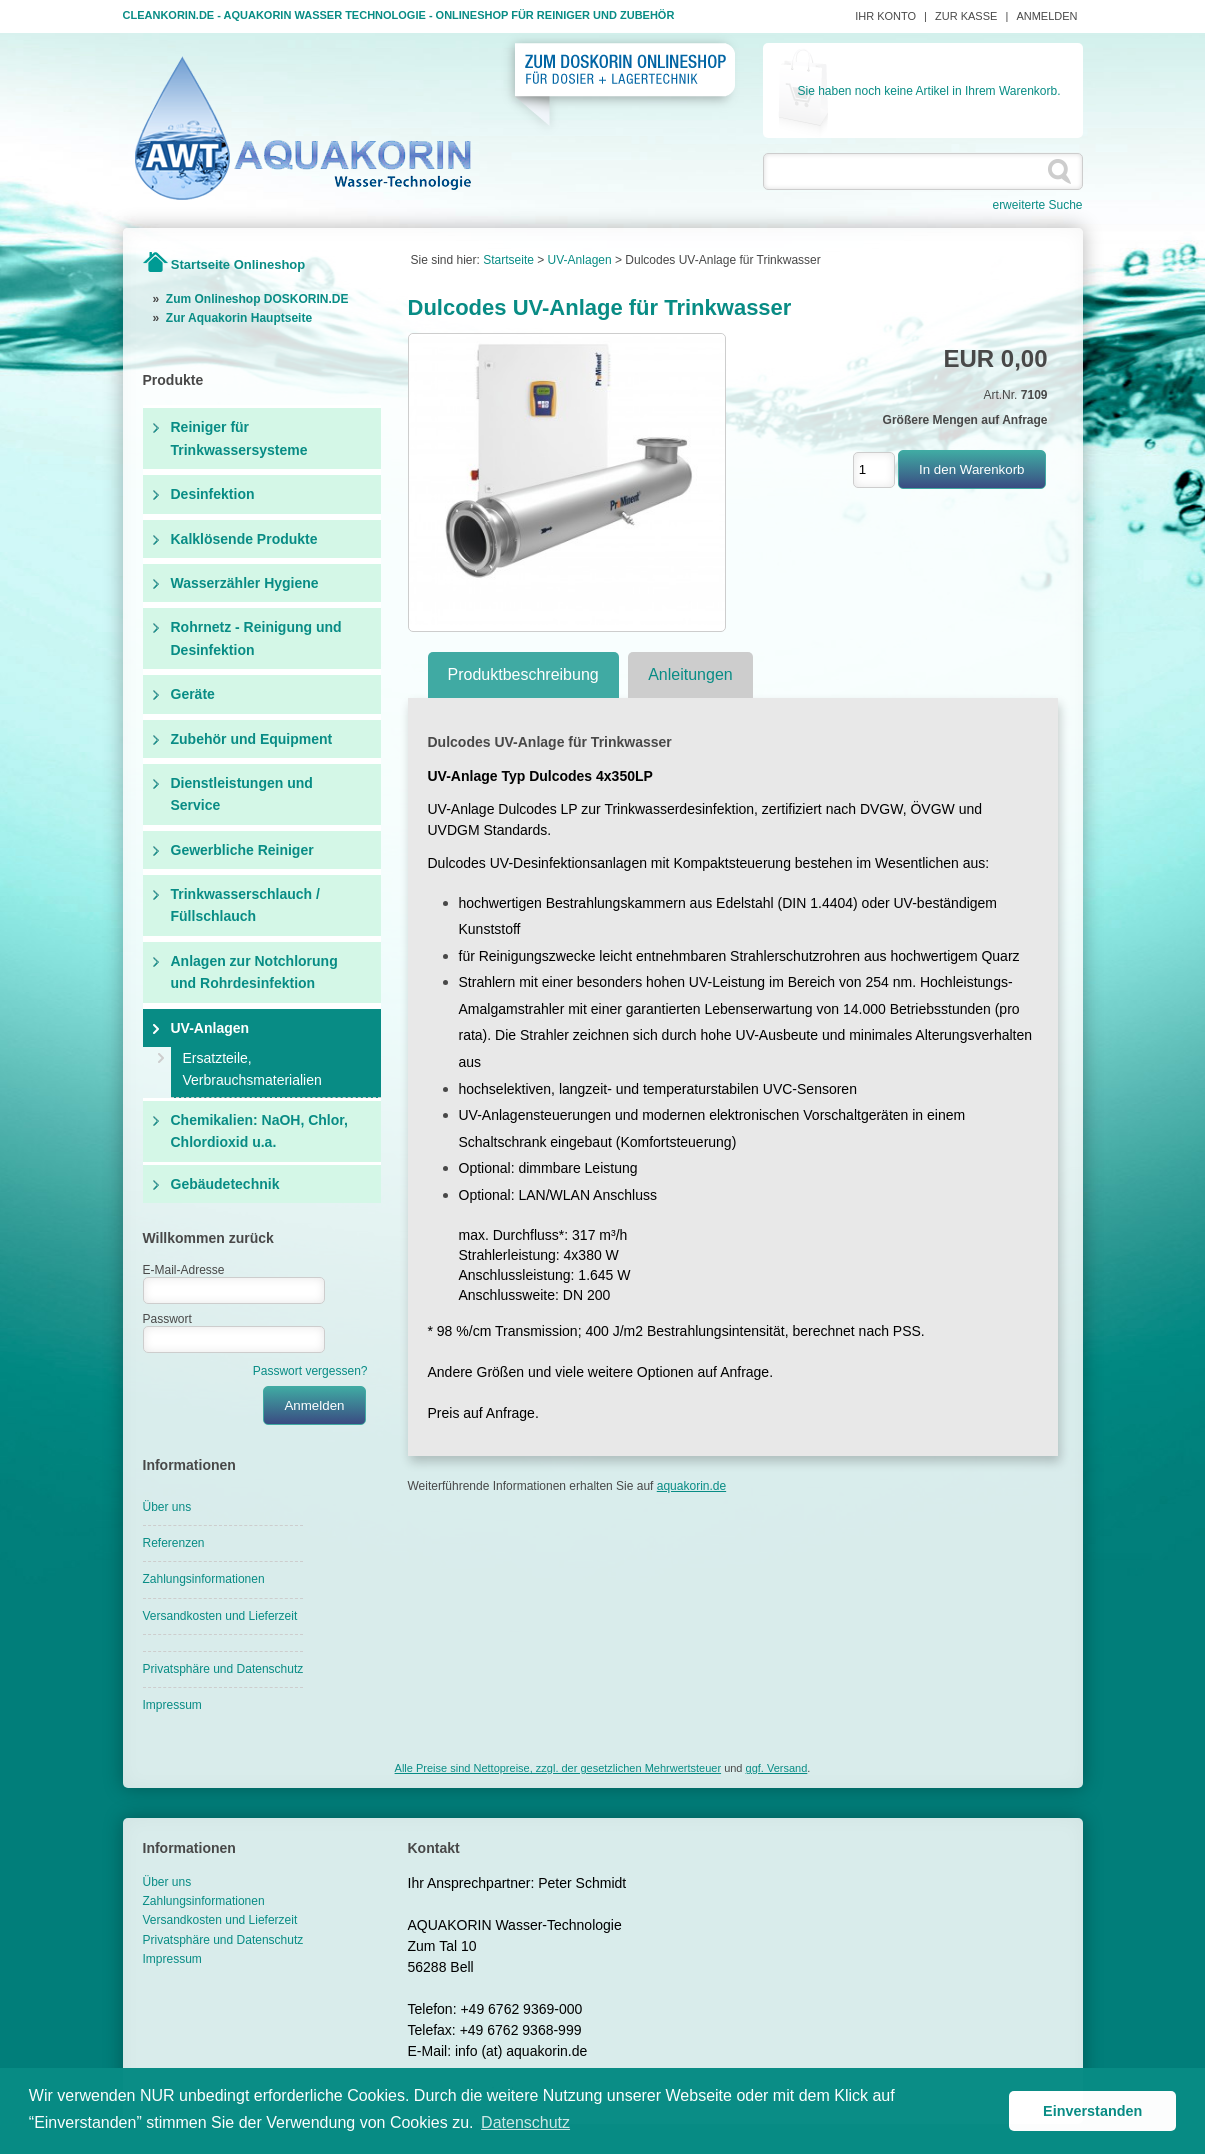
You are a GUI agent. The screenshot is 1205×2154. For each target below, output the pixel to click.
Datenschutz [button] (525, 2122)
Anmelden (1046, 16)
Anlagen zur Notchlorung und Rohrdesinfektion (254, 972)
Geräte (193, 694)
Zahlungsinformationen (204, 1579)
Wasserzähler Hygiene (245, 583)
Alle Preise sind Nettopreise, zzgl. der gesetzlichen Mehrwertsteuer (558, 1768)
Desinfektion (213, 494)
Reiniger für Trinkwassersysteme (239, 438)
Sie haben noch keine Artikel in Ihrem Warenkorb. (928, 91)
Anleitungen (690, 674)
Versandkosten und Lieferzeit (220, 1616)
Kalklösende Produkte (244, 539)
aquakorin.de (691, 1486)
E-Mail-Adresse (184, 1270)
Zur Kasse (966, 16)
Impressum (172, 1705)
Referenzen (174, 1543)
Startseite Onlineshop (238, 264)
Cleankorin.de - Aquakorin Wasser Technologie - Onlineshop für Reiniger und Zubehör (399, 15)
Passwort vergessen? (310, 1371)
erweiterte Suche (1037, 205)
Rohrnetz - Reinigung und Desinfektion (256, 638)
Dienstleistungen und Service (242, 794)
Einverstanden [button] (1092, 2111)
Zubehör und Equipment (252, 739)
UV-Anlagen (210, 1028)
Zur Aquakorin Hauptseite (239, 318)
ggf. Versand (777, 1768)
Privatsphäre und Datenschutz (223, 1669)
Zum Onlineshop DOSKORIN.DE (257, 299)
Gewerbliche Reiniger (242, 850)
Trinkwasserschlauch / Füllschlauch (245, 905)
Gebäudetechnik (225, 1184)
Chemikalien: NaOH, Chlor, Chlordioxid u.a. (259, 1131)
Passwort (167, 1319)
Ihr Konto (885, 16)
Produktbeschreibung (523, 674)
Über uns (167, 1507)
